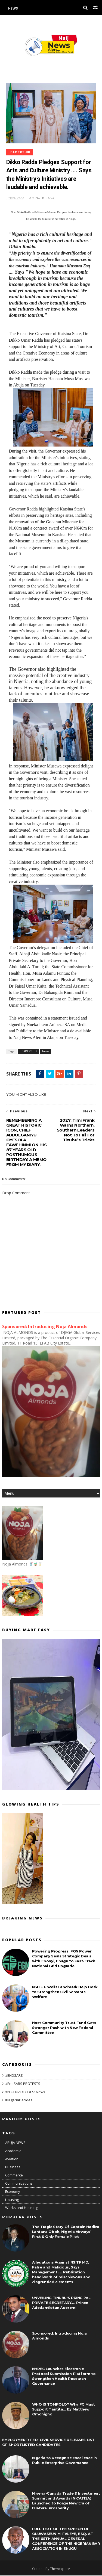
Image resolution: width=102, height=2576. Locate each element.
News (13, 8)
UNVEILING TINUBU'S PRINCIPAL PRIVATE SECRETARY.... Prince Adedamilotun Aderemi (61, 2303)
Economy (12, 2191)
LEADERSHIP (19, 152)
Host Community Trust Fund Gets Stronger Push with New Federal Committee (64, 2028)
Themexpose (60, 2569)
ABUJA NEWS (15, 2142)
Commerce (14, 2175)
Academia (13, 2151)
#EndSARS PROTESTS (22, 2084)
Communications (19, 2183)
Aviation (11, 2159)
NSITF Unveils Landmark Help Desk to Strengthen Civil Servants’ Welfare (65, 1992)
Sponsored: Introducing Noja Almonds (45, 1327)
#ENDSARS (14, 2075)
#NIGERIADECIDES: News (25, 2092)
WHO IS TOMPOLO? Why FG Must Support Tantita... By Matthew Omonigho (63, 2410)
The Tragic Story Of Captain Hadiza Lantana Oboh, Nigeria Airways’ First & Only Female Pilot (65, 2232)
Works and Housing (21, 2208)
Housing (12, 2199)
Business (12, 2167)
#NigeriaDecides (18, 2100)
